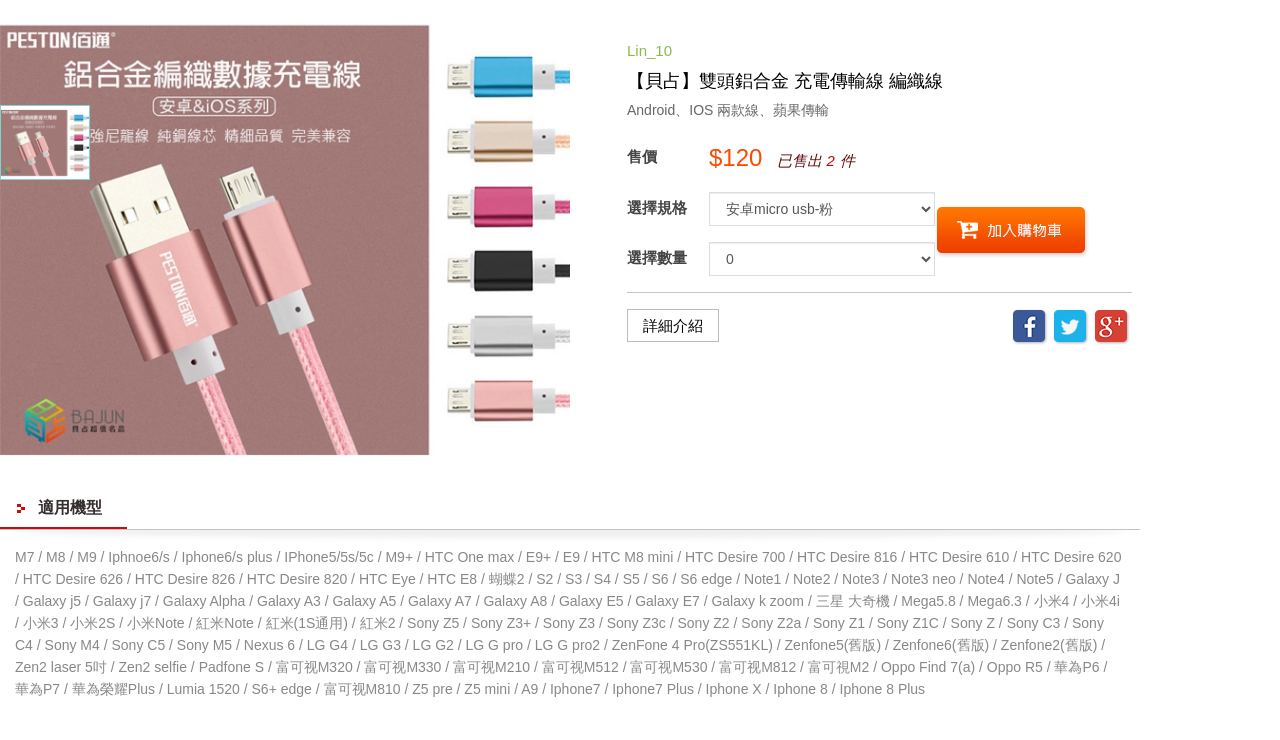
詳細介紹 (673, 325)
